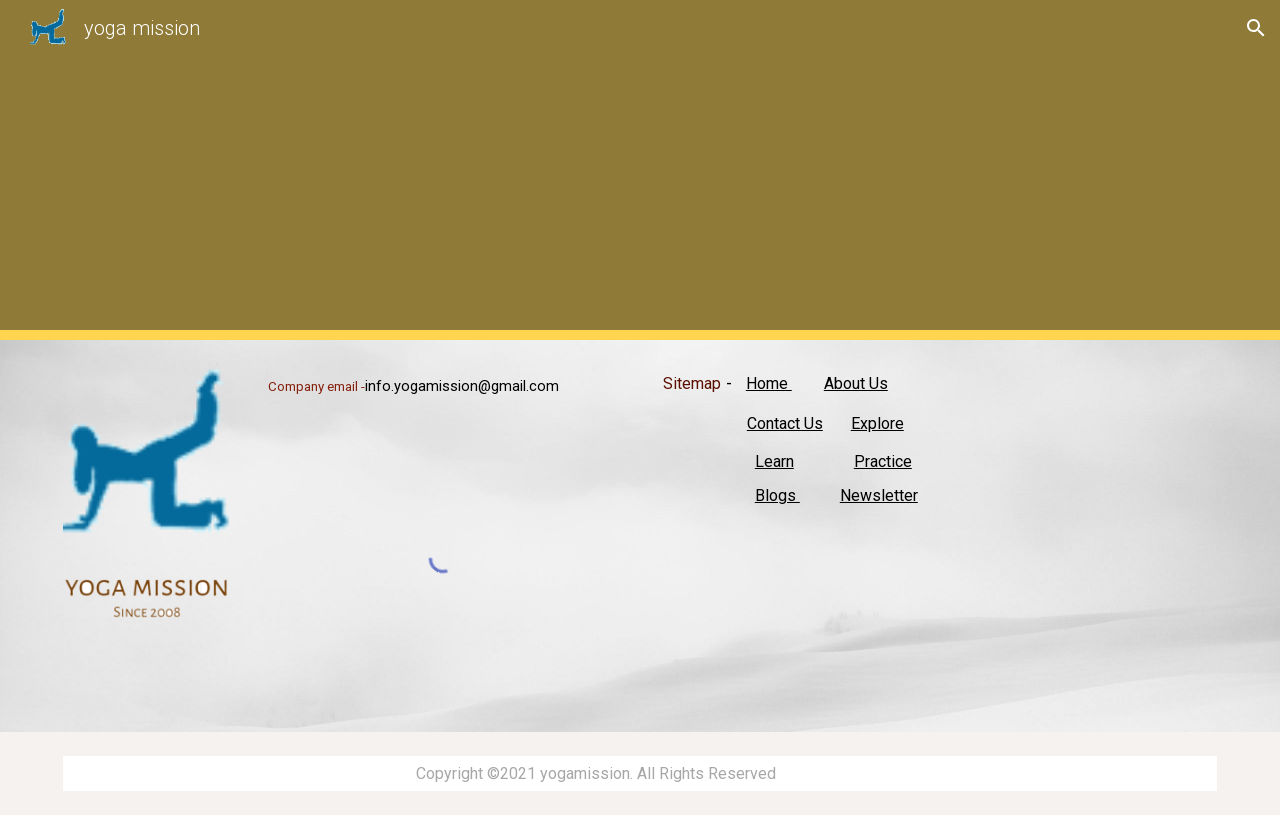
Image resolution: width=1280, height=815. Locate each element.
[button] (1256, 28)
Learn (774, 461)
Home (769, 383)
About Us (856, 383)
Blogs (777, 495)
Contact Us (785, 423)
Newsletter (879, 495)
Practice (883, 461)
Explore (877, 423)
